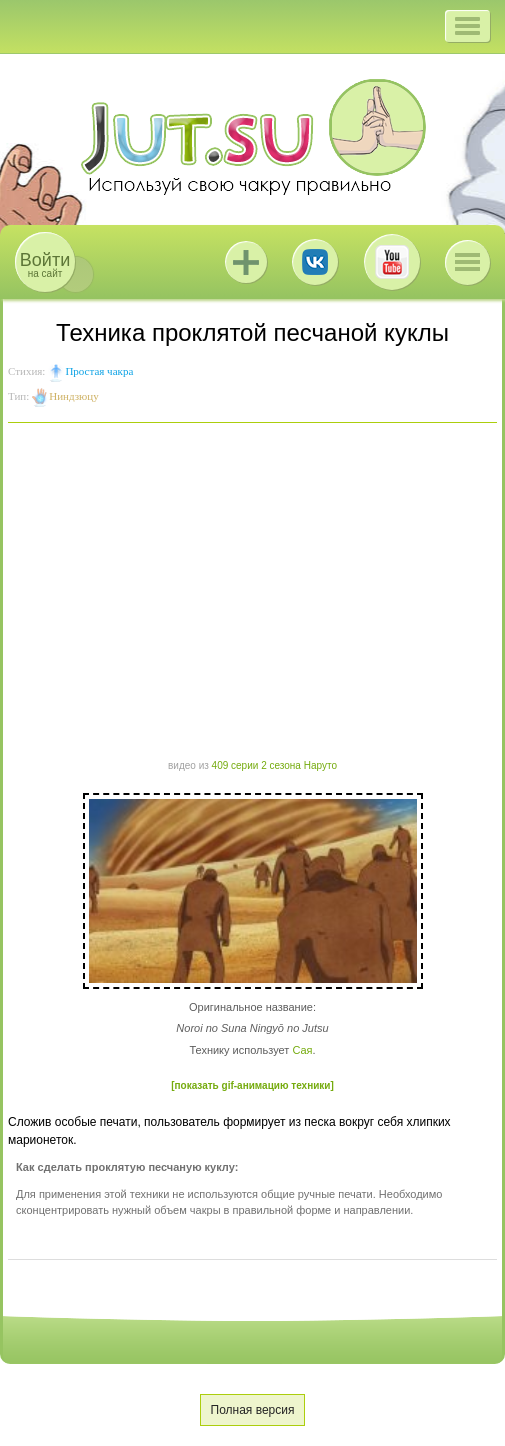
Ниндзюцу (73, 396)
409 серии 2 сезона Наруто (274, 765)
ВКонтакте (315, 262)
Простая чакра (99, 371)
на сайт (45, 264)
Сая (302, 1050)
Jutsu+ (246, 262)
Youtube (392, 262)
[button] (467, 26)
